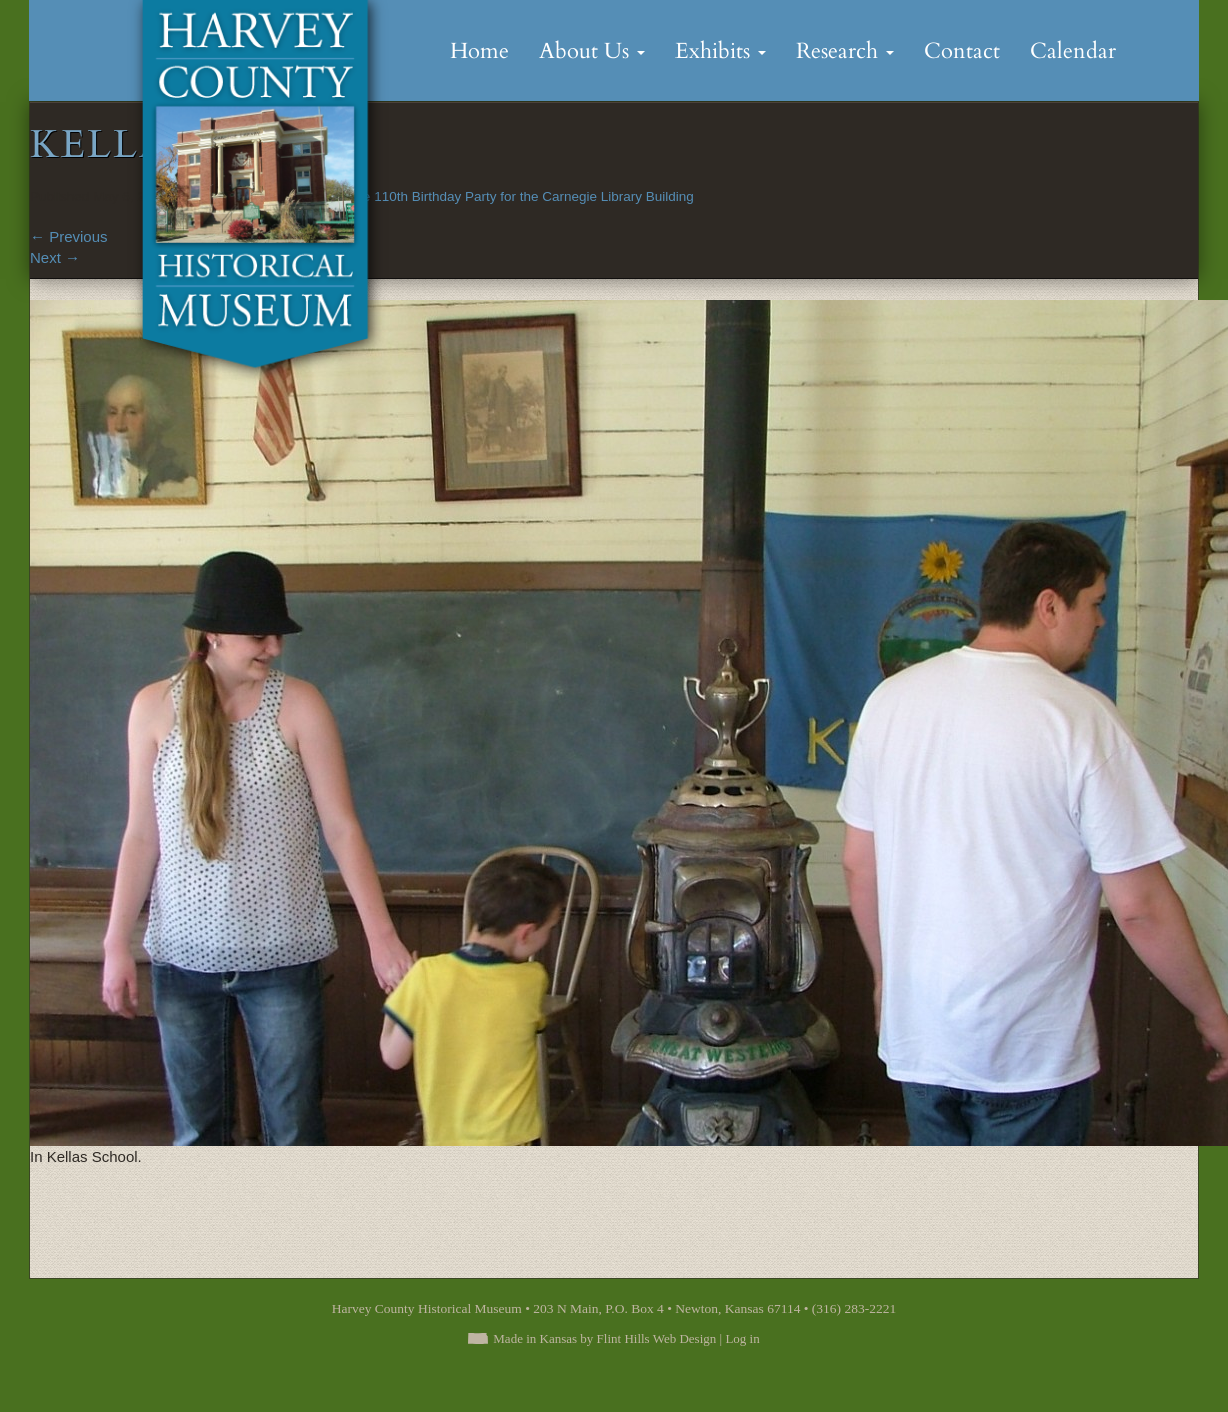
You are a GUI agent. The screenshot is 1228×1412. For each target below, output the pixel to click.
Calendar (1073, 51)
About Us (592, 51)
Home (479, 51)
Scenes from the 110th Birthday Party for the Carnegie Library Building (483, 196)
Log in (742, 1338)
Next (55, 257)
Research (845, 51)
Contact (962, 51)
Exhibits (720, 51)
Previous (69, 236)
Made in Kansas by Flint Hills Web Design (604, 1338)
